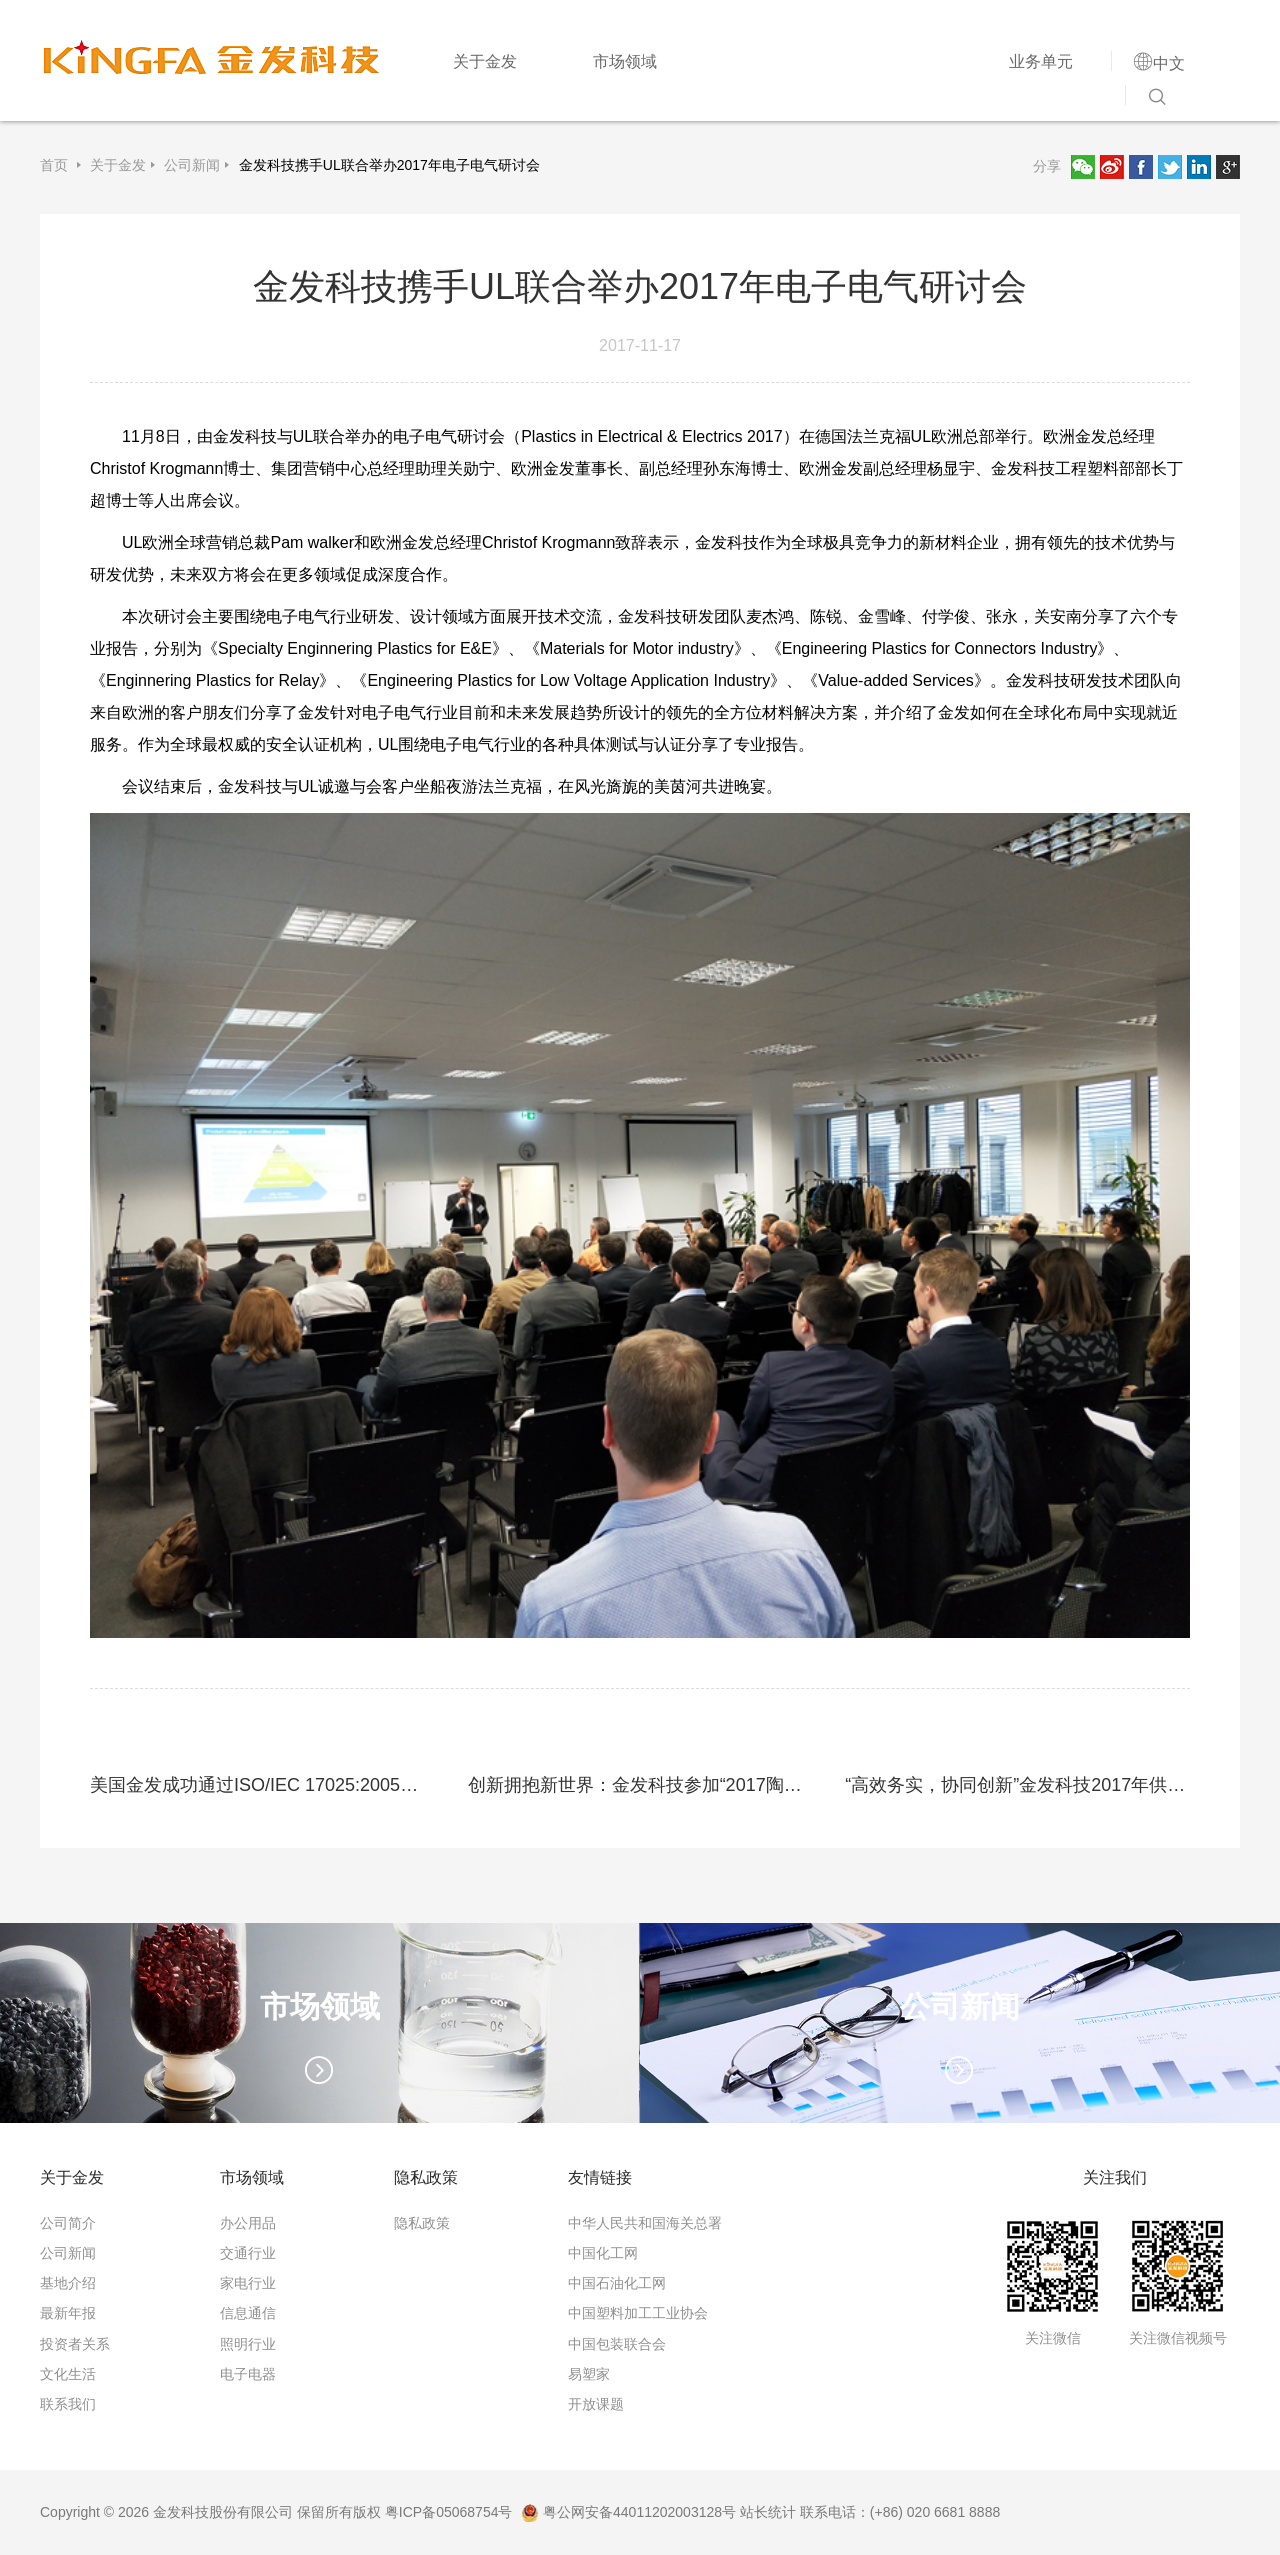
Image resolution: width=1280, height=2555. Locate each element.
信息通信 (248, 2313)
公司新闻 (192, 165)
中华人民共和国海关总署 (645, 2223)
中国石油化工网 (617, 2283)
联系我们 (68, 2404)
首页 (56, 165)
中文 (1169, 63)
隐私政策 (422, 2223)
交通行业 (248, 2253)
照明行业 (248, 2344)
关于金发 (485, 61)
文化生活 (68, 2374)
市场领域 (625, 61)
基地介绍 (68, 2283)
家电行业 (248, 2283)
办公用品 (248, 2223)
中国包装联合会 (617, 2344)
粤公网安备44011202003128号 (628, 2512)
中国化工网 (603, 2253)
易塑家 (589, 2374)
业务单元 (1041, 61)
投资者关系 (75, 2344)
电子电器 (248, 2374)
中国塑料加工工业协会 (638, 2313)
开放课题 (596, 2404)
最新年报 (68, 2313)
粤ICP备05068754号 (449, 2512)
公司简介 (68, 2223)
